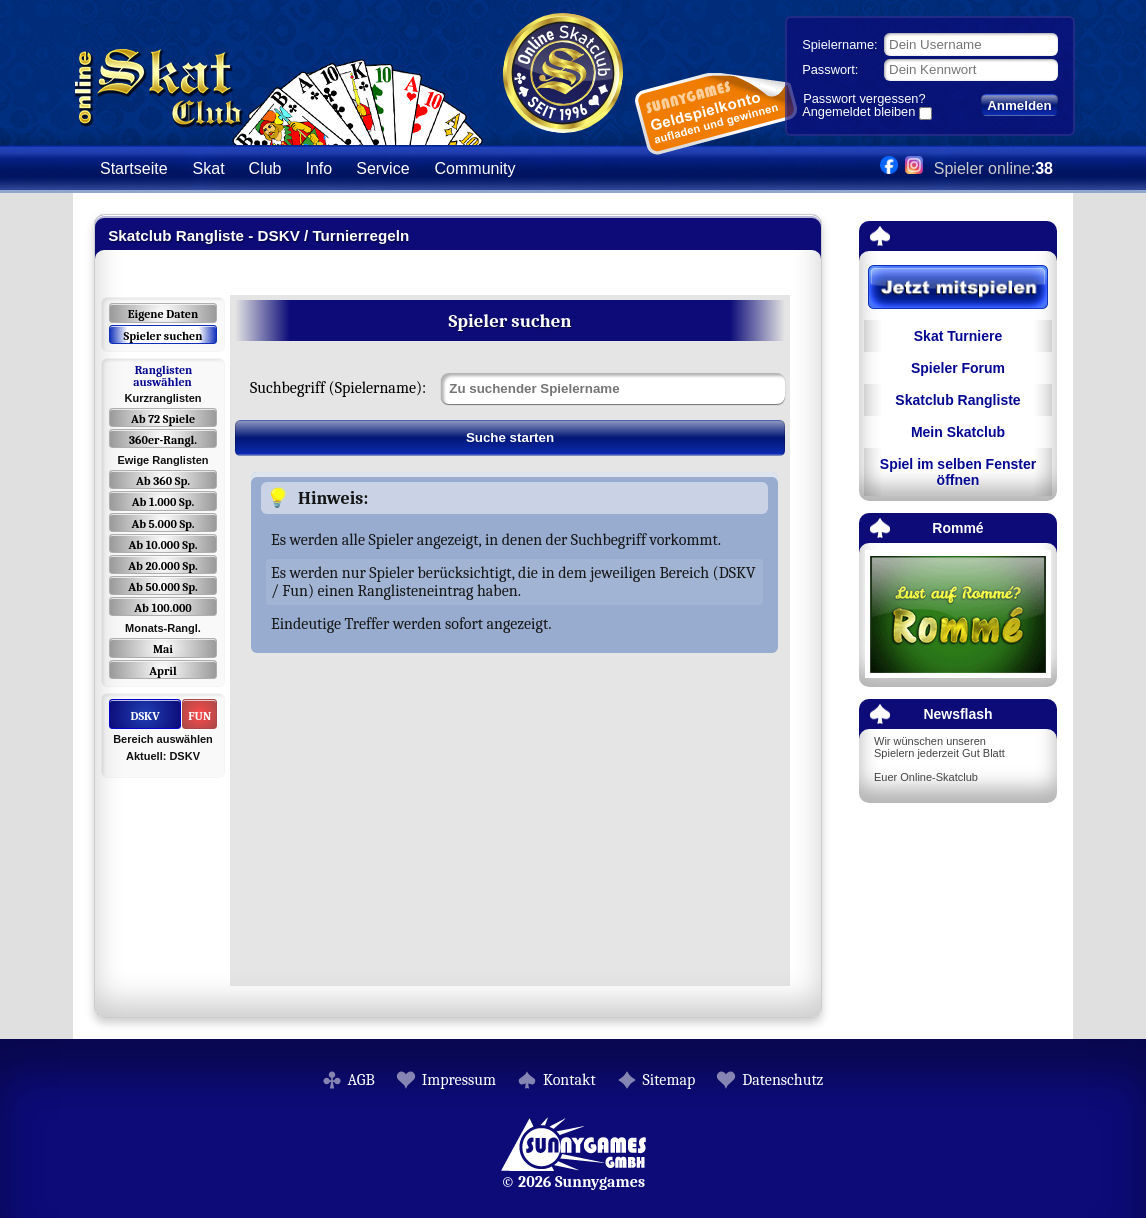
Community (475, 168)
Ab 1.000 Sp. (163, 502)
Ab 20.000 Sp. (162, 566)
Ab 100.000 (162, 608)
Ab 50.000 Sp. (163, 587)
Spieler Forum (958, 368)
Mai (163, 649)
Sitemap (669, 1080)
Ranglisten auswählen (162, 376)
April (163, 671)
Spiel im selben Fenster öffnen (958, 472)
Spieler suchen (162, 336)
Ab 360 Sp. (163, 481)
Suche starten (510, 437)
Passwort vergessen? (864, 98)
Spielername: (839, 44)
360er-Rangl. (163, 440)
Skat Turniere (958, 336)
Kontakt (569, 1080)
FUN (199, 716)
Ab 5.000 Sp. (162, 524)
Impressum (459, 1080)
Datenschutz (782, 1080)
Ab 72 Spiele (163, 419)
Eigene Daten (163, 314)
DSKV (144, 716)
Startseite (134, 168)
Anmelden (1019, 105)
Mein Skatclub (958, 432)
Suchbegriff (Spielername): (338, 388)
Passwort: (830, 69)
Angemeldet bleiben (858, 113)
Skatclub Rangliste (957, 400)
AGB (361, 1080)
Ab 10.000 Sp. (163, 545)
